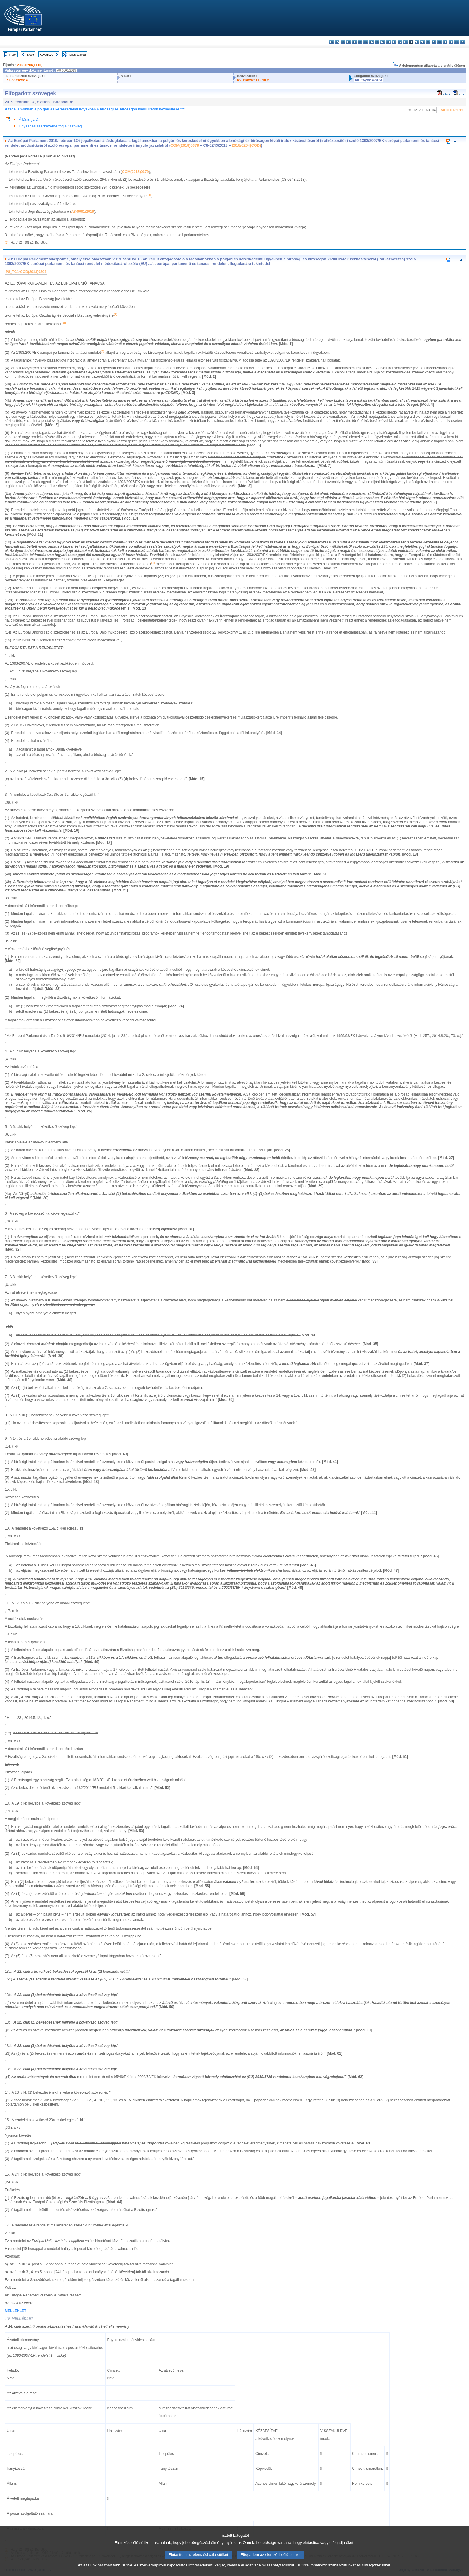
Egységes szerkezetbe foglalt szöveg (50, 126)
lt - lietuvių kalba (405, 42)
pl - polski (428, 42)
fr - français (377, 42)
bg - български (331, 42)
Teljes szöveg (77, 54)
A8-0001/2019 (17, 80)
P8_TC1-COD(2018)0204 (26, 272)
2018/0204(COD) (29, 65)
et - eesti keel (360, 42)
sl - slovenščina (451, 42)
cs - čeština (343, 42)
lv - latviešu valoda (400, 42)
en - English (371, 42)
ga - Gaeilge (382, 42)
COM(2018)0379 (184, 145)
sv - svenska (462, 42)
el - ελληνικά (365, 42)
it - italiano (394, 42)
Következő (46, 54)
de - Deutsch (354, 42)
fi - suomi (456, 42)
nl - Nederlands (422, 42)
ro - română (439, 42)
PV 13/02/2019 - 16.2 (253, 80)
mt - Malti (417, 42)
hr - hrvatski (388, 42)
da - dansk (348, 42)
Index (12, 54)
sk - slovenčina (445, 42)
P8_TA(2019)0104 (368, 80)
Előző (30, 54)
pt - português (434, 42)
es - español (337, 42)
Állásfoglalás (29, 119)
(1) (6, 242)
